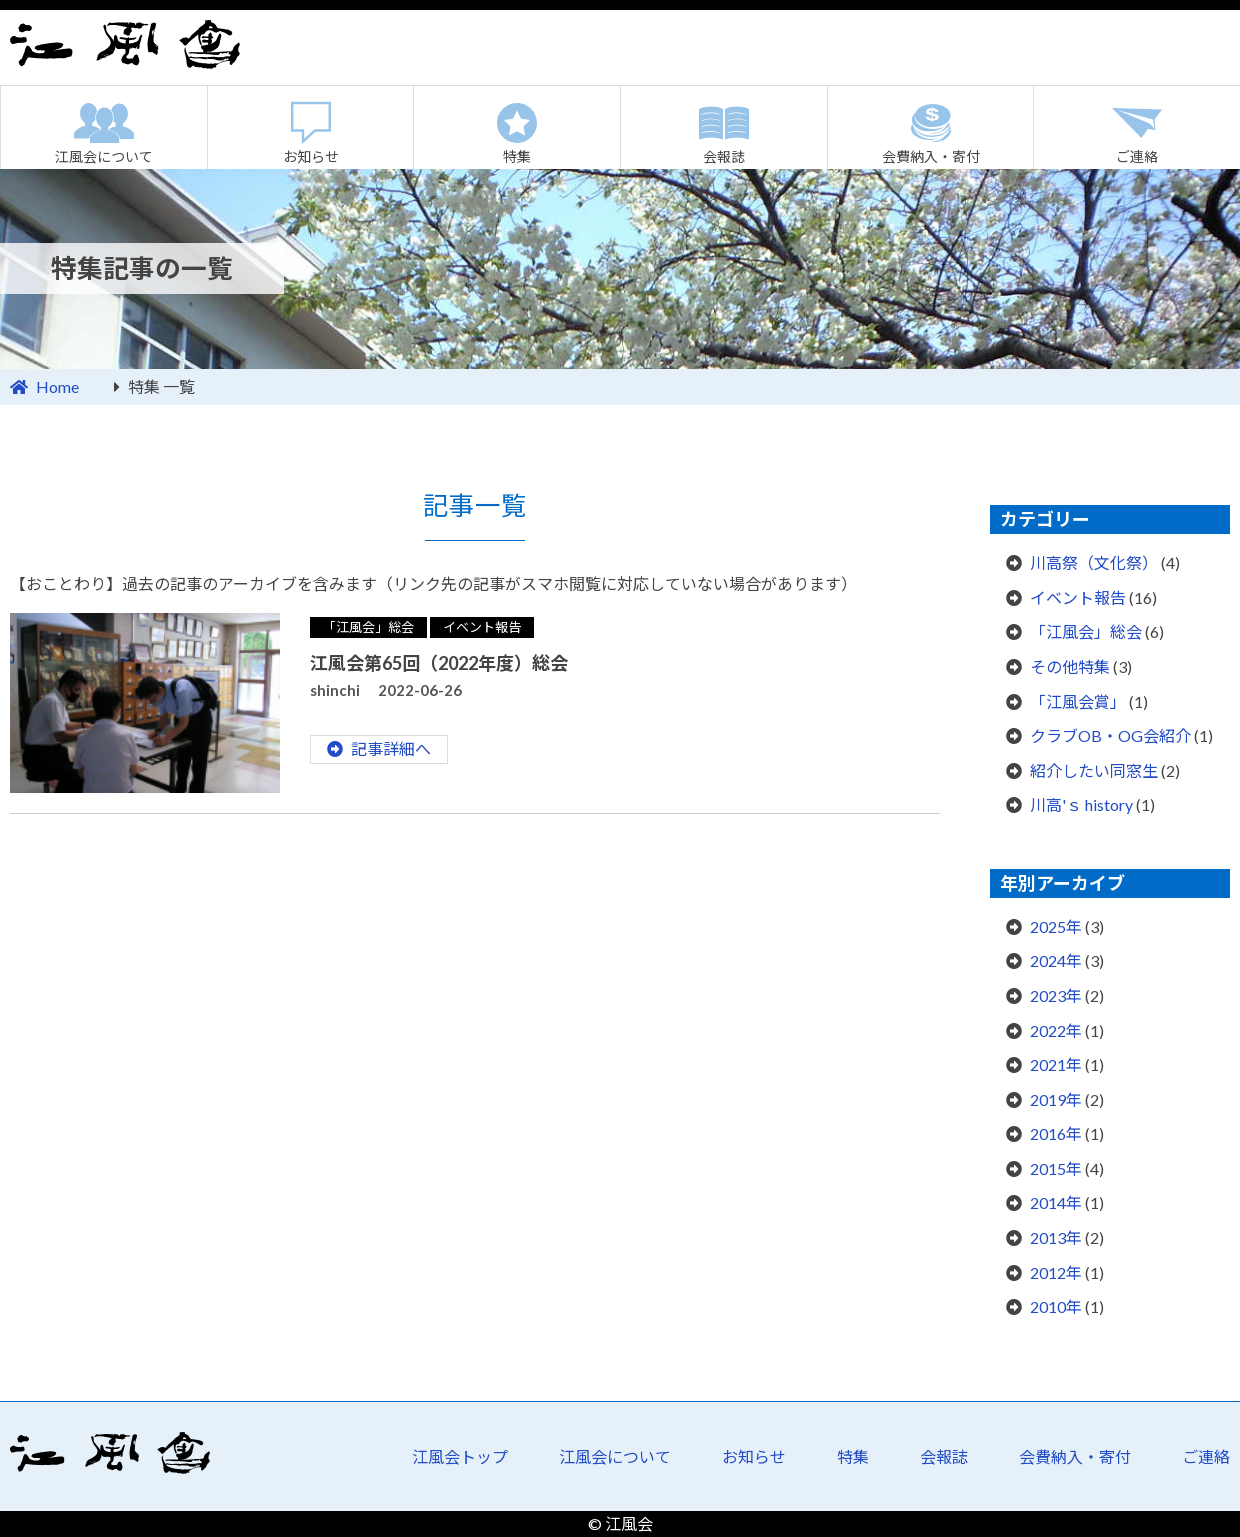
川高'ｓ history (1081, 804)
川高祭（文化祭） (1094, 562)
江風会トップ (460, 1456)
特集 (517, 156)
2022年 (1056, 1030)
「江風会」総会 (368, 627)
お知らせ (311, 156)
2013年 (1056, 1237)
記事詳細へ (391, 748)
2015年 (1056, 1168)
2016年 (1056, 1133)
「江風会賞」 (1078, 701)
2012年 (1056, 1272)
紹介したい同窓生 (1094, 770)
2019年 (1056, 1099)
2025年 (1056, 926)
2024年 (1056, 960)
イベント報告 (482, 627)
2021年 (1056, 1064)
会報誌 (724, 156)
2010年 (1056, 1306)
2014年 (1056, 1202)
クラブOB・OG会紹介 (1110, 735)
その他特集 (1070, 666)
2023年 (1056, 995)
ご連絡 (1206, 1456)
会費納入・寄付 (931, 156)
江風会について (104, 156)
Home (57, 386)
